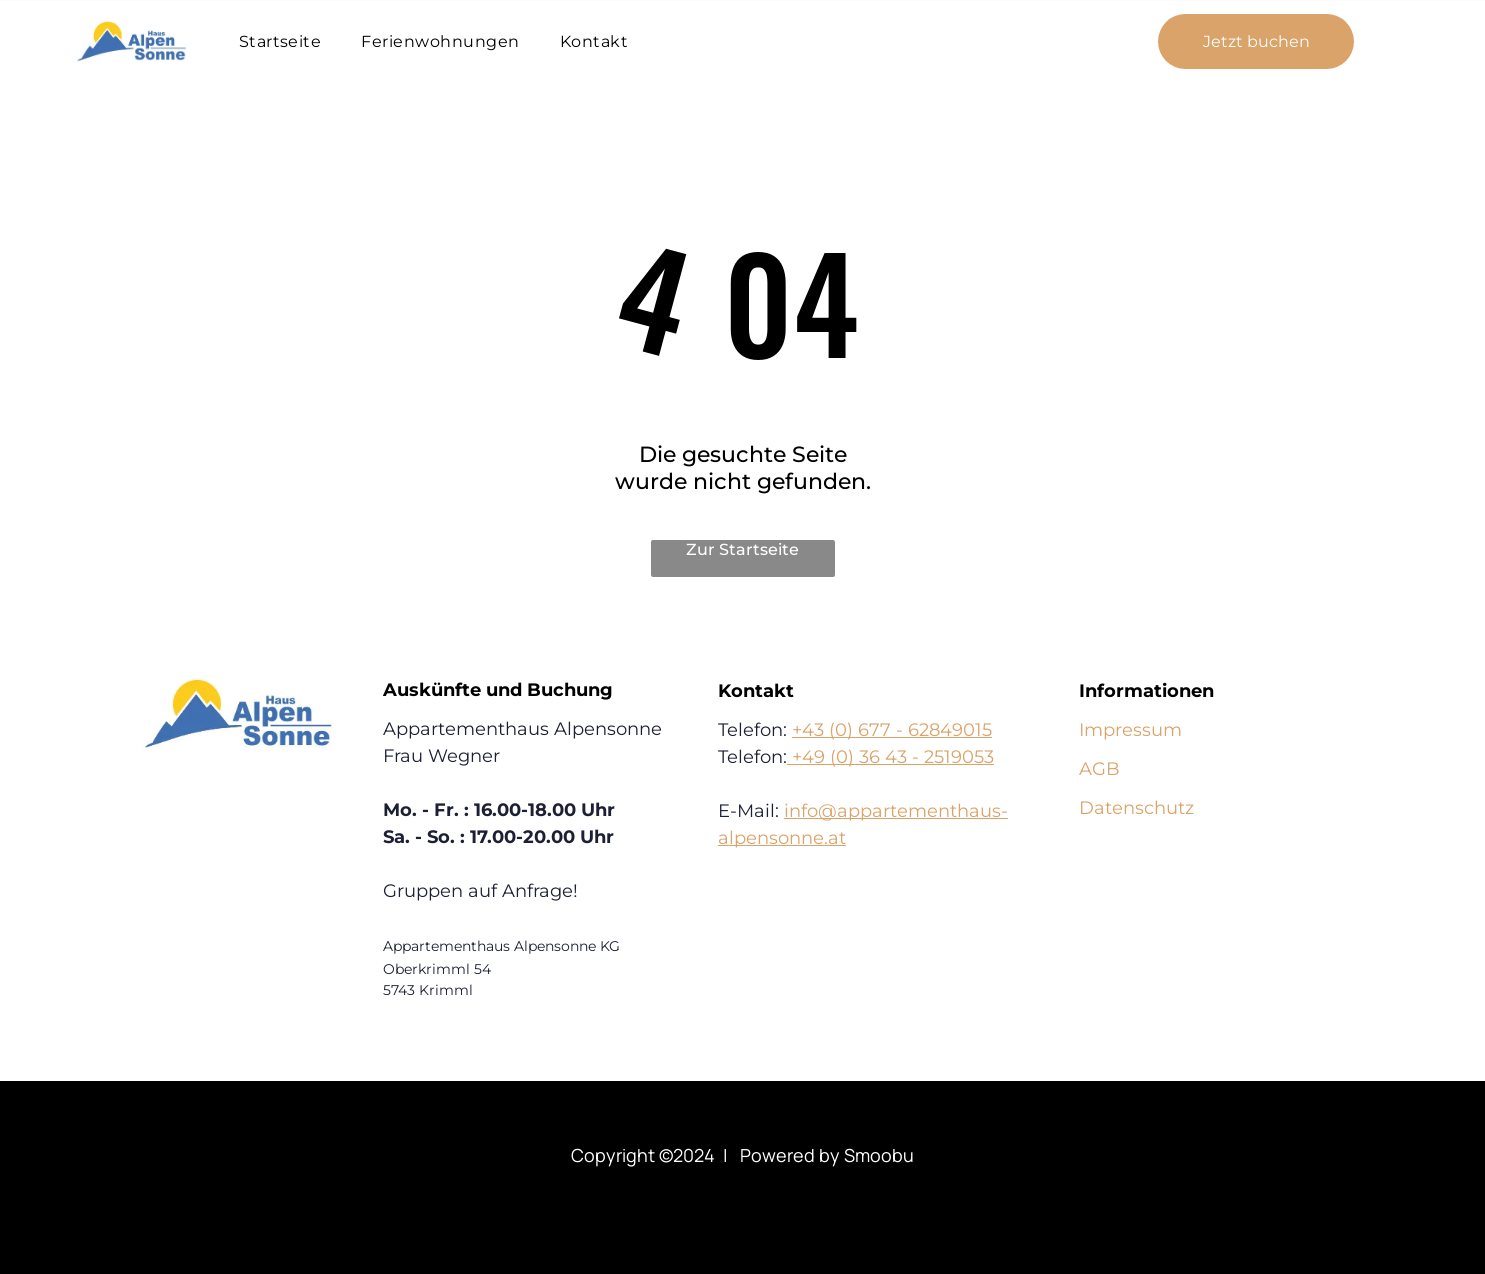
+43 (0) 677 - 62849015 (892, 730)
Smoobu (879, 1155)
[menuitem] (280, 41)
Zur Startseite (742, 549)
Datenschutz (1136, 808)
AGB (1099, 769)
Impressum (1130, 730)
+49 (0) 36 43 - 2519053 (890, 757)
